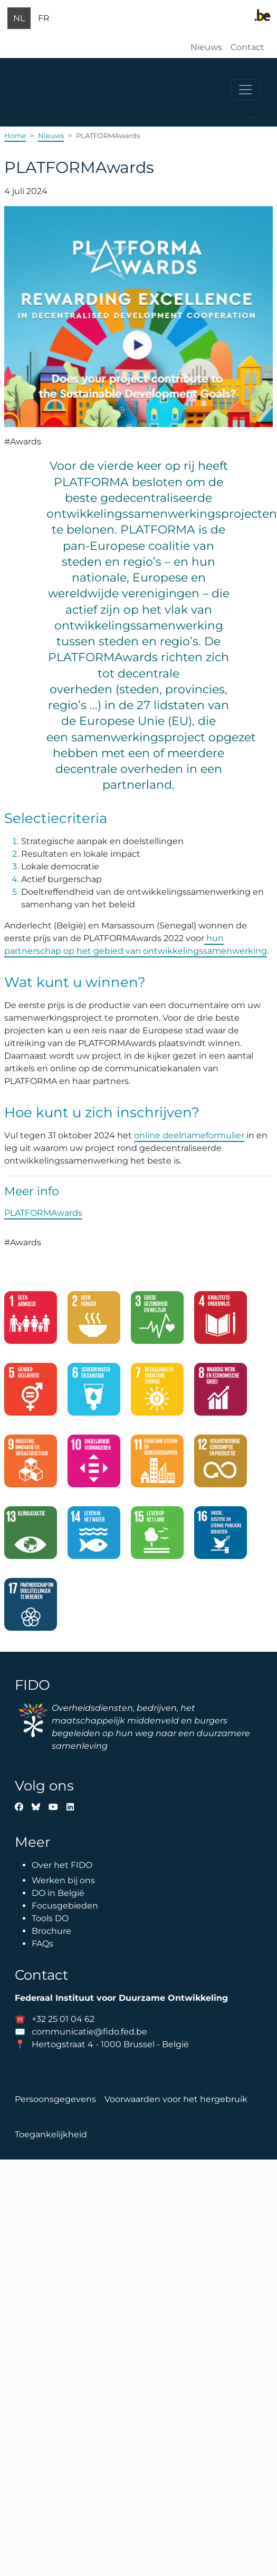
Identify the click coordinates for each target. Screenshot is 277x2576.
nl (19, 18)
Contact (247, 47)
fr (44, 18)
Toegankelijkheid (51, 2134)
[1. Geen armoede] (30, 1321)
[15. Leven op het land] (157, 1536)
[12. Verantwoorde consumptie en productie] (220, 1465)
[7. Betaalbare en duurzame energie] (157, 1393)
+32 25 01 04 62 (63, 2019)
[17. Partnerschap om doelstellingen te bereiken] (30, 1608)
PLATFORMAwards (43, 1213)
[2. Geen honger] (94, 1321)
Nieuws (206, 47)
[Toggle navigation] (245, 89)
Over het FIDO (62, 1865)
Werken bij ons (63, 1880)
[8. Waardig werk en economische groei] (220, 1393)
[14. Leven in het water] (94, 1536)
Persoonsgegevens (55, 2099)
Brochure (51, 1931)
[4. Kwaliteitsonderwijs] (220, 1321)
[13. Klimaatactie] (30, 1536)
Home (15, 135)
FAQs (42, 1944)
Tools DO (50, 1918)
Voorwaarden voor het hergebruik (175, 2099)
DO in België (58, 1893)
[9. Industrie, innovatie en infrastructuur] (30, 1465)
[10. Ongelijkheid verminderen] (94, 1465)
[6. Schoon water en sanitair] (94, 1393)
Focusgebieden (65, 1906)
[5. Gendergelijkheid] (30, 1393)
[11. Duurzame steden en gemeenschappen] (157, 1465)
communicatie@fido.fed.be (89, 2032)
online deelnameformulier (189, 1135)
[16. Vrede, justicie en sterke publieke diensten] (220, 1536)
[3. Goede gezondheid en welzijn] (157, 1321)
